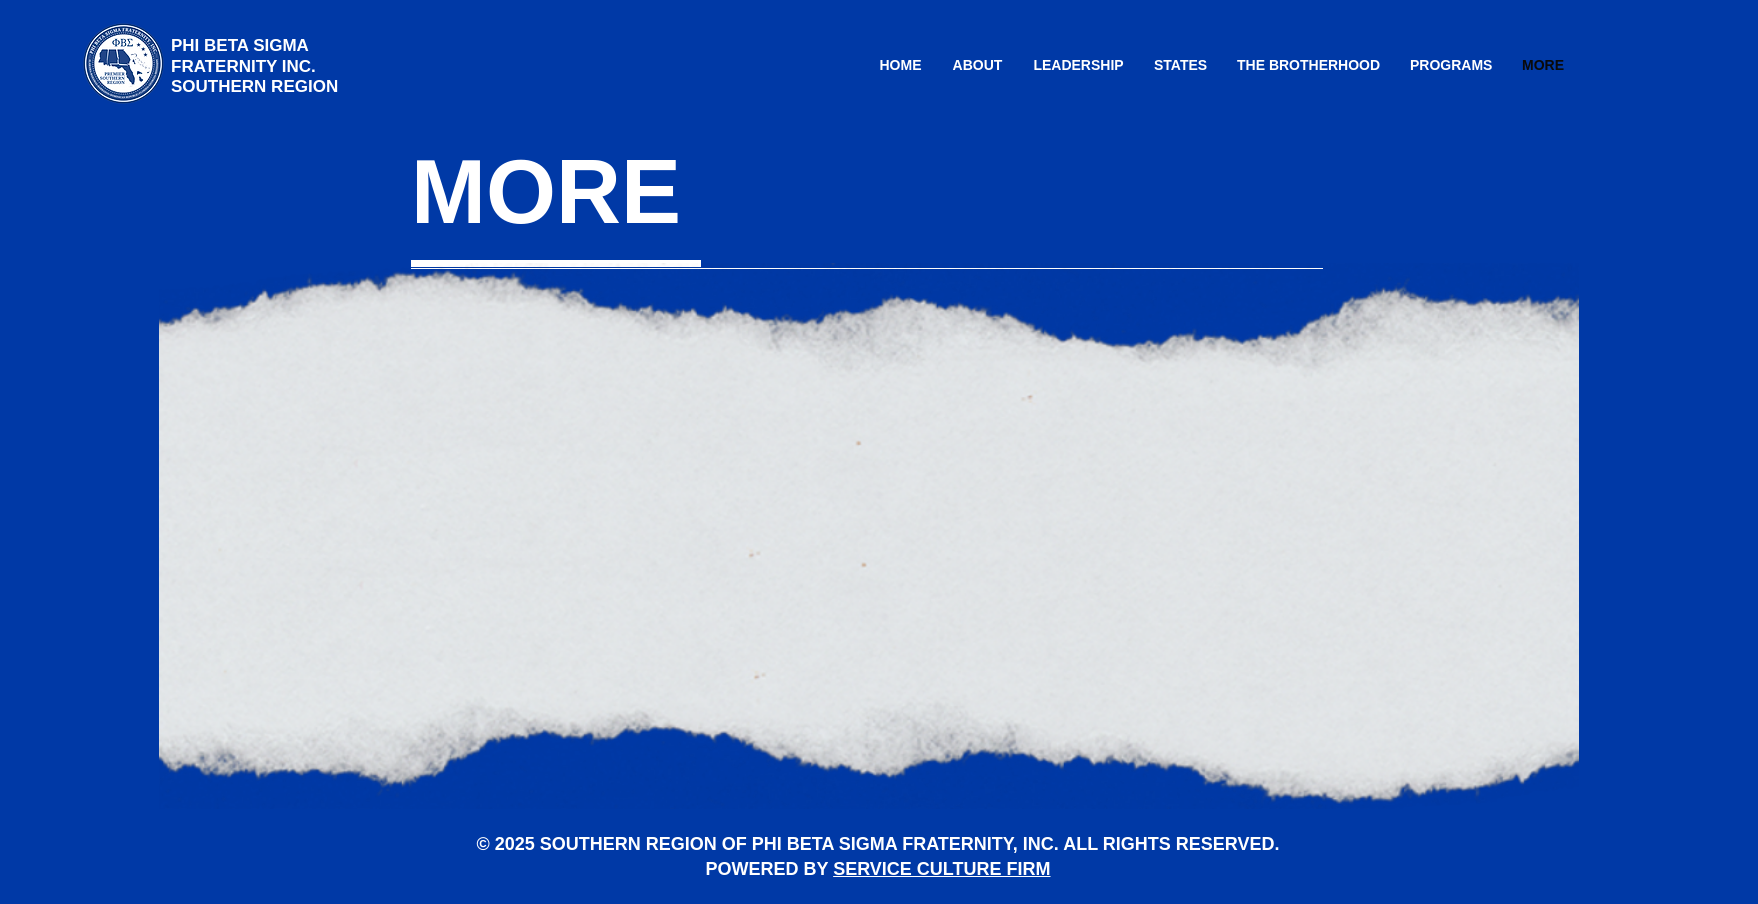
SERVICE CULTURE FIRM (941, 869)
